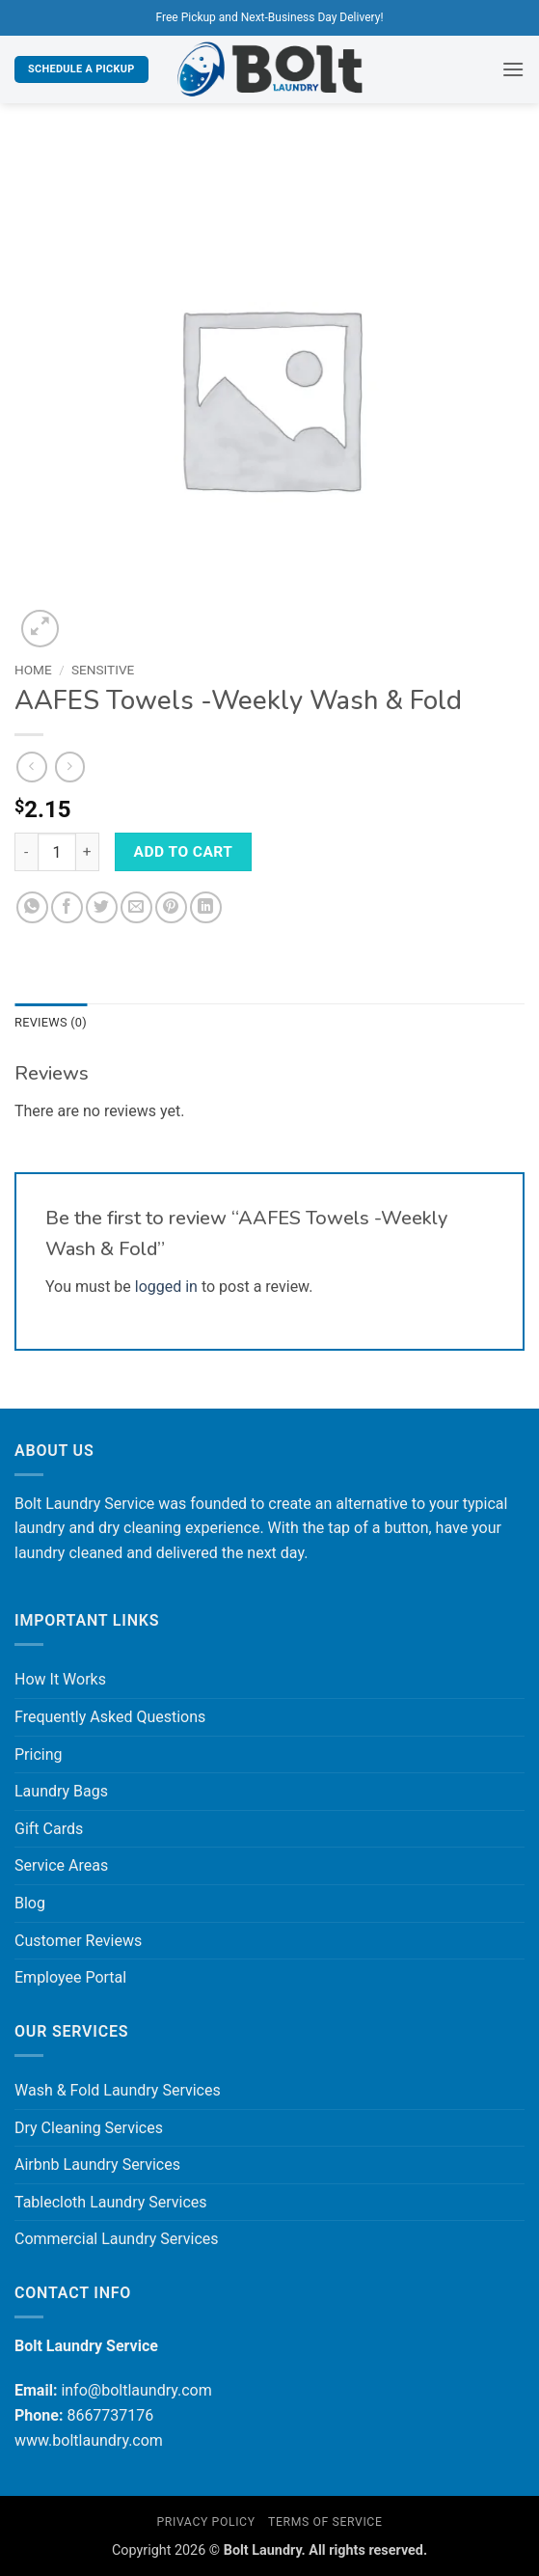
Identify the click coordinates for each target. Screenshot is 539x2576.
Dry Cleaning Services (88, 2128)
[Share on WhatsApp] (32, 907)
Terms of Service (325, 2522)
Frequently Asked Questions (109, 1717)
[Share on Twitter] (102, 907)
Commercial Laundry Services (116, 2239)
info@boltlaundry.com (136, 2390)
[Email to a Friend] (136, 907)
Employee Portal (70, 1977)
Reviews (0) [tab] (50, 1022)
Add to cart (183, 852)
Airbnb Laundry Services (97, 2164)
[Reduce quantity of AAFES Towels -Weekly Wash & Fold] (26, 852)
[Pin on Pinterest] (171, 907)
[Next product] (31, 766)
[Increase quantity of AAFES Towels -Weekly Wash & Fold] (87, 852)
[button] (513, 69)
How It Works (60, 1679)
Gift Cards (48, 1829)
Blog (29, 1903)
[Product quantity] (57, 852)
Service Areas (61, 1865)
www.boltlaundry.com (88, 2440)
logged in (166, 1286)
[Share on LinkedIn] (206, 907)
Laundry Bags (61, 1791)
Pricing (38, 1754)
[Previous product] (70, 766)
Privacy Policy (205, 2522)
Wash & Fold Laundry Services (117, 2090)
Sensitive (102, 669)
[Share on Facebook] (67, 907)
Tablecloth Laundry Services (110, 2202)
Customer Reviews (78, 1941)
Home (33, 669)
